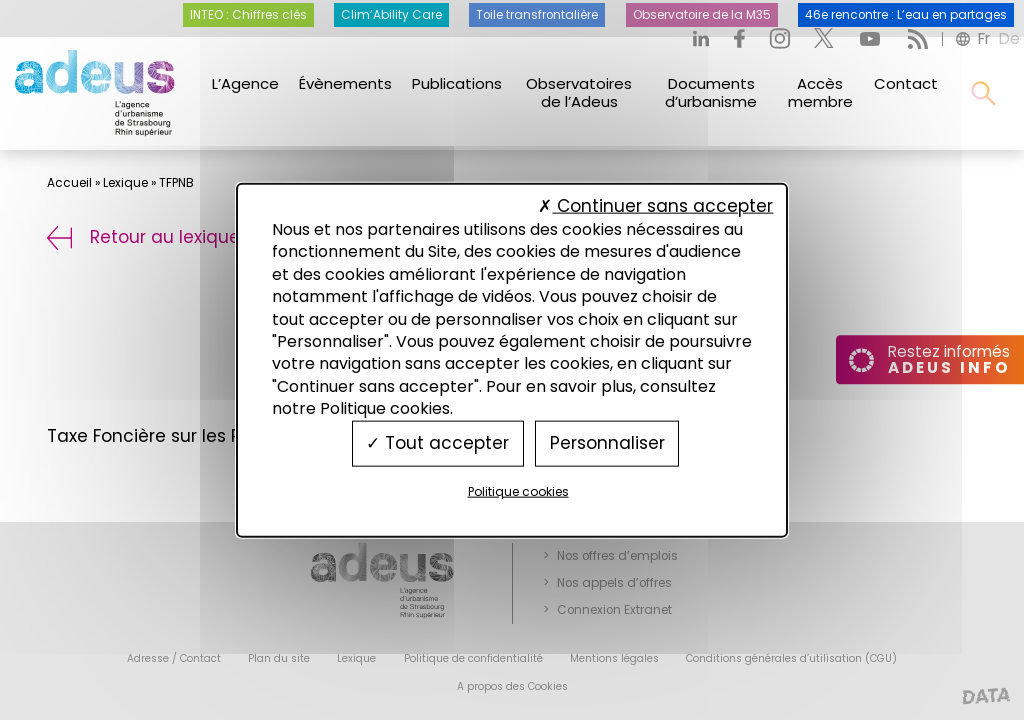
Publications (457, 83)
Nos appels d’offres (614, 583)
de (1009, 38)
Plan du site (279, 658)
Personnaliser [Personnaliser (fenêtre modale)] (607, 443)
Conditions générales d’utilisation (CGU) (791, 658)
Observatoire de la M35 (702, 15)
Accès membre (820, 92)
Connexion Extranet (614, 610)
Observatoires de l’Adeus (579, 92)
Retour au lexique (143, 237)
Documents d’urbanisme (711, 92)
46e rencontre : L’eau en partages (906, 15)
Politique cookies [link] (518, 490)
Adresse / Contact (174, 658)
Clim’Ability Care (391, 15)
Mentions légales (614, 658)
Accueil (69, 183)
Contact (906, 83)
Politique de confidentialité (473, 658)
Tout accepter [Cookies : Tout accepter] (437, 443)
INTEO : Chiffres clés (248, 15)
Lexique (125, 183)
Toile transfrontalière (537, 15)
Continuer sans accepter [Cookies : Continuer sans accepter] (655, 205)
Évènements (345, 83)
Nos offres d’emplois (617, 556)
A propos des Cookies (512, 686)
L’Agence (245, 83)
